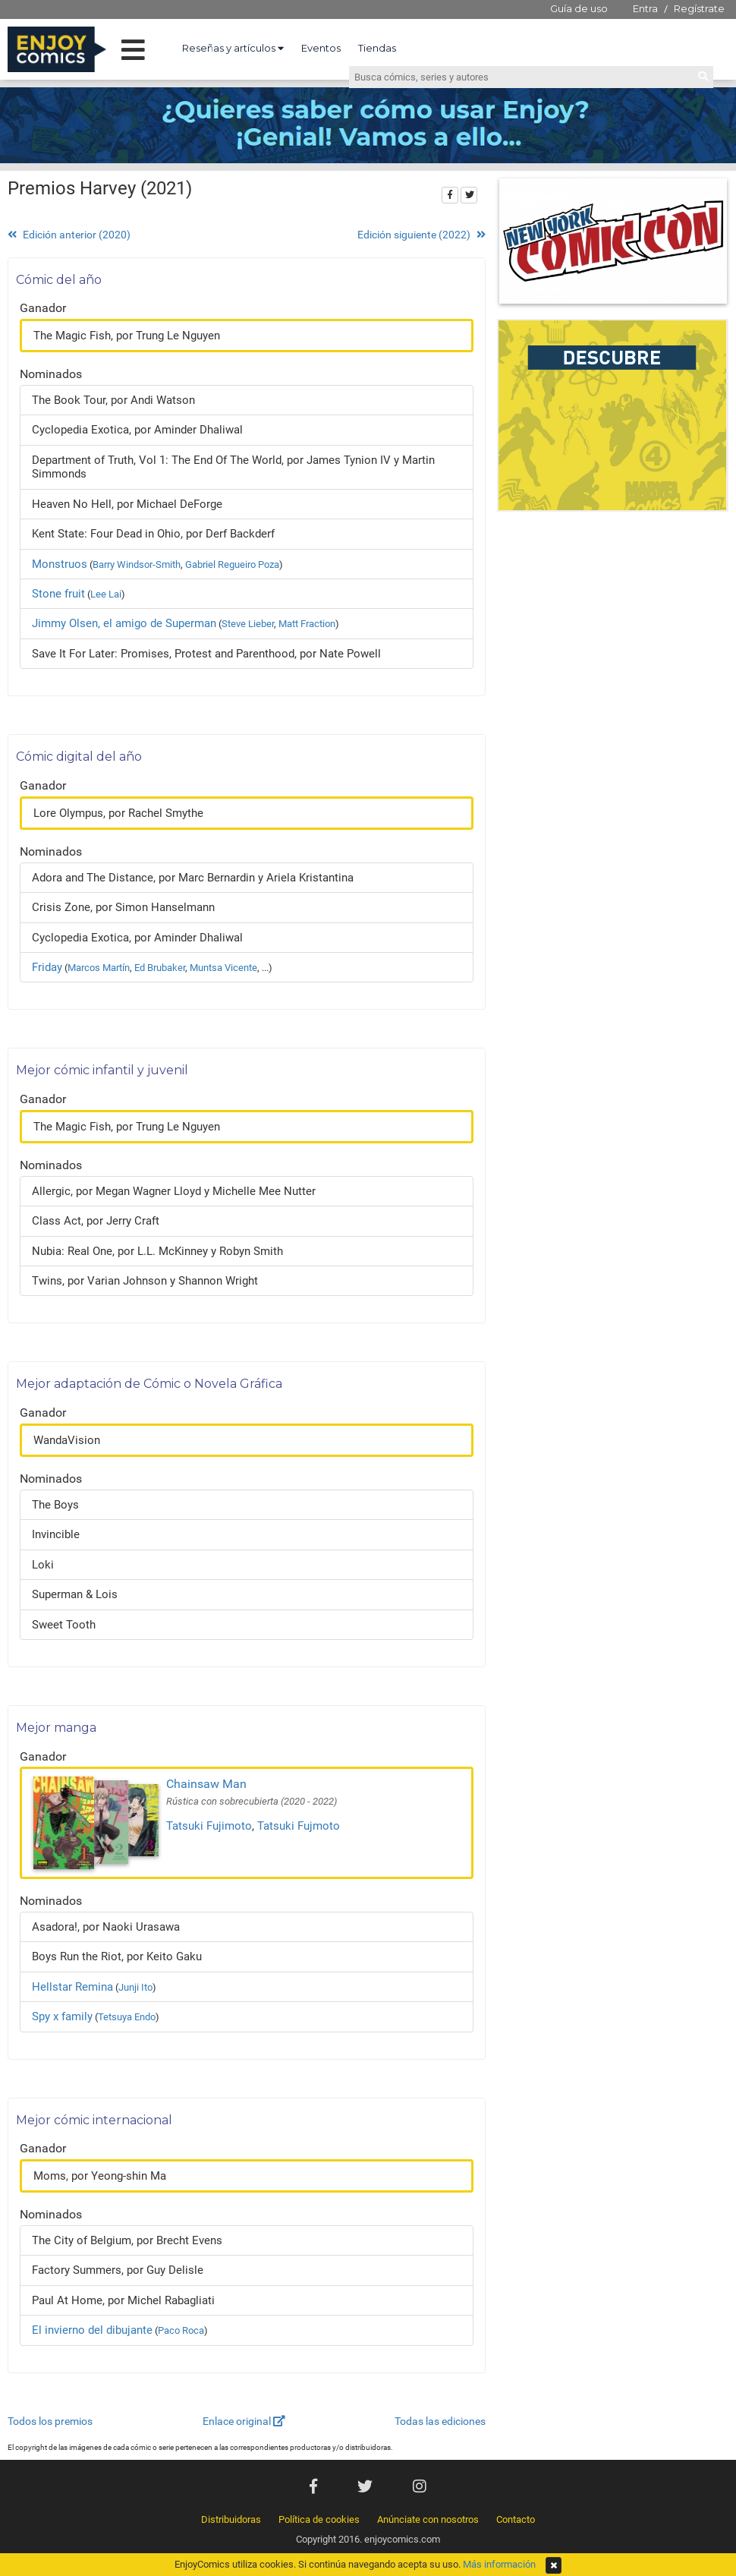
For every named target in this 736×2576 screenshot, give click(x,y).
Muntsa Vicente (223, 967)
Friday (47, 967)
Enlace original (244, 2421)
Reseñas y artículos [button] (233, 48)
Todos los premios (50, 2421)
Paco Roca (181, 2330)
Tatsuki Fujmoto (298, 1826)
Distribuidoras (231, 2519)
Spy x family (62, 2016)
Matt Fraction (306, 623)
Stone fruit (58, 594)
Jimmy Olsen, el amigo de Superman (124, 623)
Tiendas (377, 48)
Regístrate (699, 8)
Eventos (321, 48)
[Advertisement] (612, 622)
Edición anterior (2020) (69, 235)
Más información (499, 2564)
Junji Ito (135, 1987)
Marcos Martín (99, 967)
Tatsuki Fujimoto (209, 1826)
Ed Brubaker (159, 967)
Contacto (515, 2519)
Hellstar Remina (72, 1987)
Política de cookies (319, 2519)
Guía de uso (579, 8)
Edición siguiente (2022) (421, 235)
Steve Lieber (248, 623)
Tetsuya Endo (127, 2017)
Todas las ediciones (440, 2421)
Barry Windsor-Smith (137, 564)
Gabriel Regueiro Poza (232, 564)
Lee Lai (105, 594)
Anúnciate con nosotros (428, 2519)
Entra (645, 8)
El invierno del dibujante (92, 2330)
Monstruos (59, 564)
